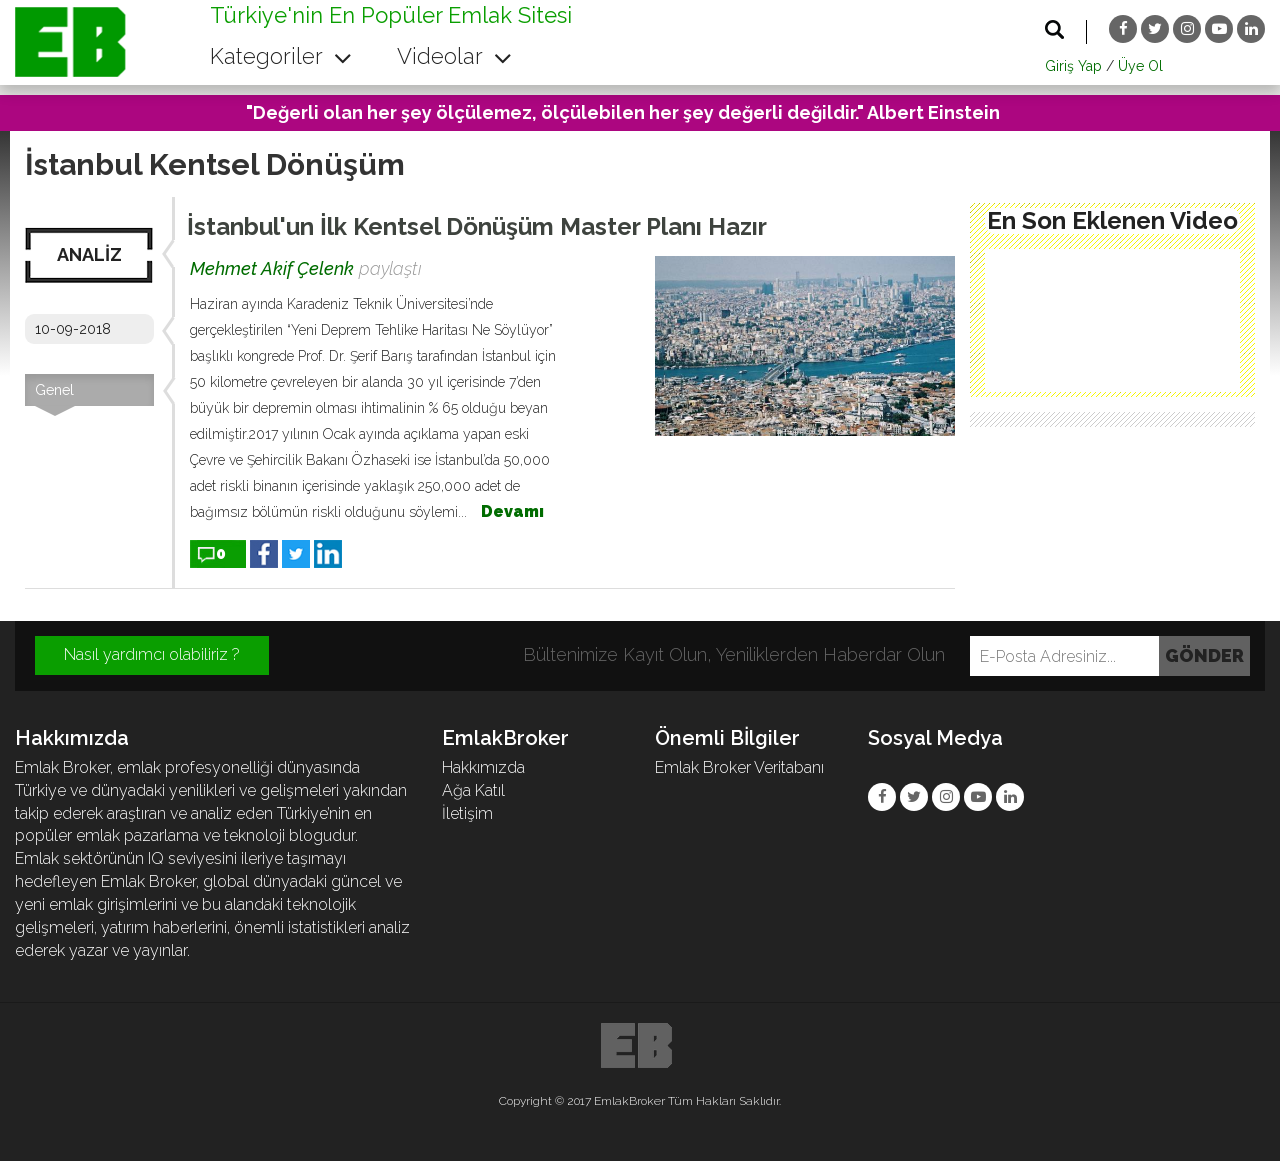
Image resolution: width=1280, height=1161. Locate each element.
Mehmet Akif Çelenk (272, 268)
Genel (54, 390)
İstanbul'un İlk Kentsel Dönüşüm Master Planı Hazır (477, 226)
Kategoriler (281, 56)
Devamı (512, 511)
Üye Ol (1140, 66)
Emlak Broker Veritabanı (739, 767)
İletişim (467, 813)
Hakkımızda (483, 767)
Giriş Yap (1073, 66)
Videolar (454, 56)
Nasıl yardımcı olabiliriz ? (152, 654)
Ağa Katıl (473, 790)
